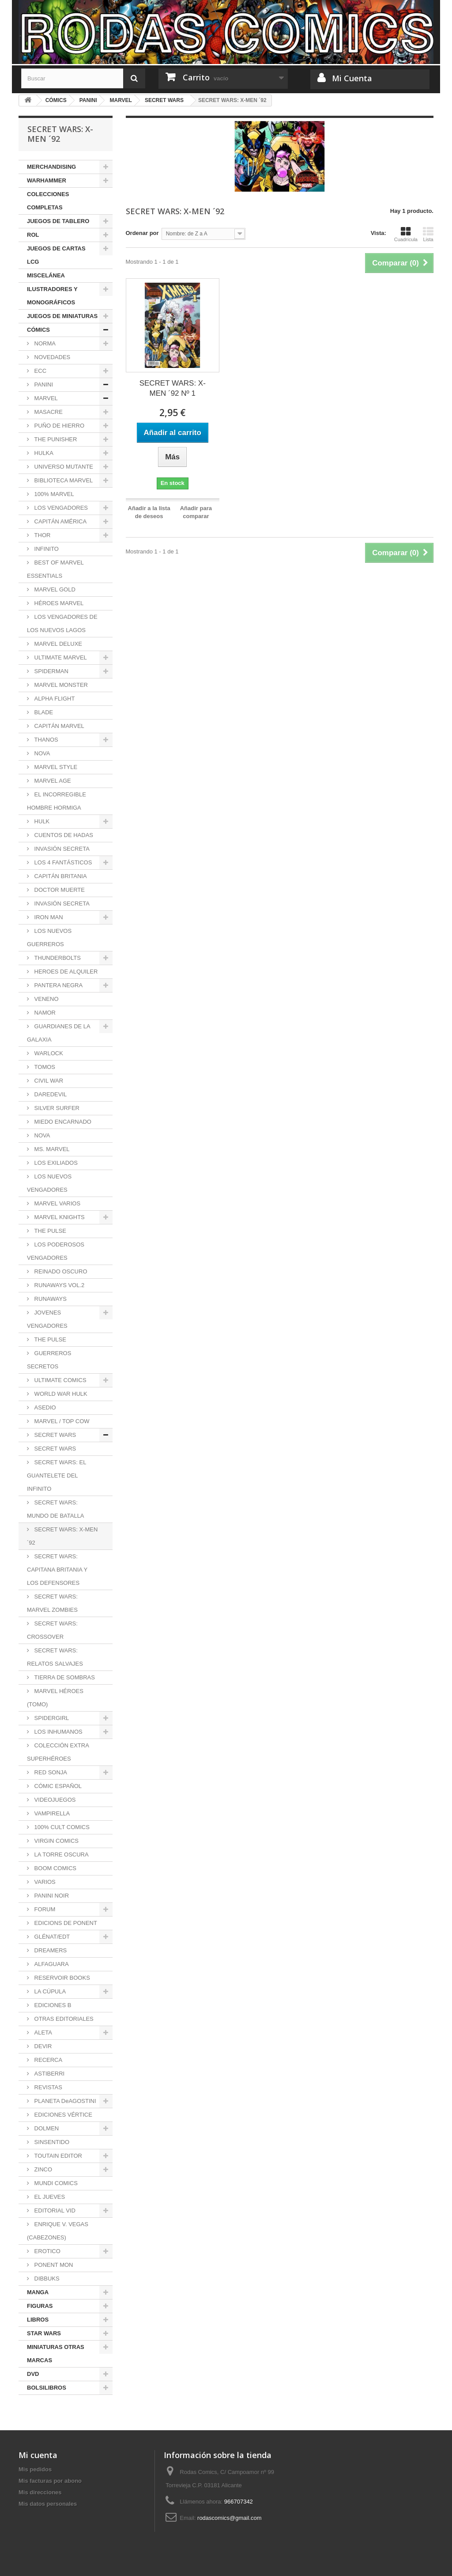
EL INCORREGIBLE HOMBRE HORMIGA (56, 801)
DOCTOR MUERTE (59, 889)
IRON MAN (48, 917)
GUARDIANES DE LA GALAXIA (58, 1033)
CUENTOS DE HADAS (63, 835)
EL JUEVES (49, 2196)
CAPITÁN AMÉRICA (60, 521)
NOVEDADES (51, 357)
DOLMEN (46, 2128)
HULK (41, 821)
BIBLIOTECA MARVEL (63, 480)
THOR (41, 535)
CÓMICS (38, 329)
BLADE (43, 712)
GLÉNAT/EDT (51, 1936)
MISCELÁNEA (46, 275)
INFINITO (46, 549)
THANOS (45, 739)
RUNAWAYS (50, 1299)
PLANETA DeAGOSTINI (64, 2101)
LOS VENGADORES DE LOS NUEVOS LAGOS (62, 623)
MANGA (38, 2292)
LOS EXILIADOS (55, 1162)
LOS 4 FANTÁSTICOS (62, 862)
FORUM (44, 1909)
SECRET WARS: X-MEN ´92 (62, 1536)
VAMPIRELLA (51, 1813)
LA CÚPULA (49, 1991)
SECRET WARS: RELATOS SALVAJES (55, 1657)
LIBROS (38, 2319)
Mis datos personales (48, 2503)
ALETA (42, 2032)
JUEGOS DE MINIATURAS (62, 316)
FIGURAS (40, 2306)
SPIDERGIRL (51, 1718)
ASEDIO (44, 1407)
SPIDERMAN (50, 671)
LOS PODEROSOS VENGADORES (55, 1251)
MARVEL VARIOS (56, 1203)
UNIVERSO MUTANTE (63, 466)
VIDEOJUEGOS (54, 1799)
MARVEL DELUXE (57, 643)
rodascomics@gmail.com (229, 2518)
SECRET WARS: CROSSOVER (52, 1630)
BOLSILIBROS (46, 2387)
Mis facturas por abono (50, 2481)
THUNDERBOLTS (57, 958)
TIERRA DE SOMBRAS (64, 1677)
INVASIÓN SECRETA (61, 848)
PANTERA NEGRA (58, 985)
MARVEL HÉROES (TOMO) (55, 1698)
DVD (33, 2374)
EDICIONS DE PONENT (65, 1923)
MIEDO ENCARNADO (62, 1121)
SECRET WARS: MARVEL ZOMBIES (52, 1603)
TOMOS (44, 1067)
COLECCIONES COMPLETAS (48, 201)
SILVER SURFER (56, 1108)
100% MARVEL (53, 494)
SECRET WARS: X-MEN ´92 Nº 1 (172, 388)
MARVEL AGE (52, 780)
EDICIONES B (52, 2005)
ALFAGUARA (51, 1964)
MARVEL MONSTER (60, 685)
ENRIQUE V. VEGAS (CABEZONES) (57, 2231)
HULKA (43, 453)
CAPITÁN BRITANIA (60, 876)
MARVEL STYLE (55, 767)
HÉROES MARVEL (58, 603)
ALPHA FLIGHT (54, 698)
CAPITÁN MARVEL (58, 726)
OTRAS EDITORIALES (63, 2018)
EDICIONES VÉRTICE (62, 2114)
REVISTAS (47, 2087)
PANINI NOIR (51, 1895)
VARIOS (44, 1882)
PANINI (43, 384)
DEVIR (42, 2046)
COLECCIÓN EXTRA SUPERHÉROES (58, 1752)
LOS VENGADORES (60, 507)
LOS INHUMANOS (58, 1731)
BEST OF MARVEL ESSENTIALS (55, 569)
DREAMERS (50, 1950)
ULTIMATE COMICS (60, 1380)
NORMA (44, 343)
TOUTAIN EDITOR (57, 2155)
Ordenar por (142, 233)
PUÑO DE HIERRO (58, 425)
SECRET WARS (54, 1435)
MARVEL (45, 398)
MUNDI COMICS (55, 2183)
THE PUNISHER (55, 439)
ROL (33, 234)
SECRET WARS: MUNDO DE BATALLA (55, 1509)
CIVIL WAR (48, 1080)
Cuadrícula (406, 234)
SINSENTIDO (51, 2142)
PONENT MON (53, 2265)
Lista (428, 234)
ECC (39, 370)
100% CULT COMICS (61, 1827)
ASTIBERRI (48, 2073)
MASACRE (48, 412)
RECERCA (47, 2060)
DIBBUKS (46, 2278)
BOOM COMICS (54, 1868)
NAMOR (44, 1012)
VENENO (46, 999)
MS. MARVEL (51, 1149)
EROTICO (46, 2251)
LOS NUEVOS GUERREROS (49, 937)
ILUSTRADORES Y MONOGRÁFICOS (52, 296)
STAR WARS (44, 2333)
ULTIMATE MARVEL (60, 657)
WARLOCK (48, 1053)
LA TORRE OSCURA (61, 1854)
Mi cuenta (38, 2455)
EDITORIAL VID (54, 2210)
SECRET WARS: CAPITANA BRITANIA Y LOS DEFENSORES (57, 1569)
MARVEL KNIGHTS (59, 1217)
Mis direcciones (40, 2492)
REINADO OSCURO (60, 1271)
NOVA (41, 753)
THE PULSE (49, 1230)
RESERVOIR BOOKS (61, 1977)
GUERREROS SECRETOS (49, 1360)
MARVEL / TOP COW (61, 1421)
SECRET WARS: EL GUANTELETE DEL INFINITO (56, 1475)
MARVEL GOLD (54, 589)
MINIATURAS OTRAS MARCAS (55, 2354)
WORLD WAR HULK (60, 1393)
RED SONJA (50, 1772)
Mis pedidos (35, 2469)
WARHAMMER (46, 180)
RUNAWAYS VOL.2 (58, 1285)
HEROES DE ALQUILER (65, 971)
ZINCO (42, 2169)
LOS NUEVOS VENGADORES (49, 1183)
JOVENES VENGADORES (47, 1319)
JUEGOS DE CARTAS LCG (56, 255)
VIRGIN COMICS (56, 1840)
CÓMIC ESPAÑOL (57, 1786)
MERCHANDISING (51, 166)
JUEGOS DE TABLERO (58, 221)
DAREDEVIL (50, 1094)
